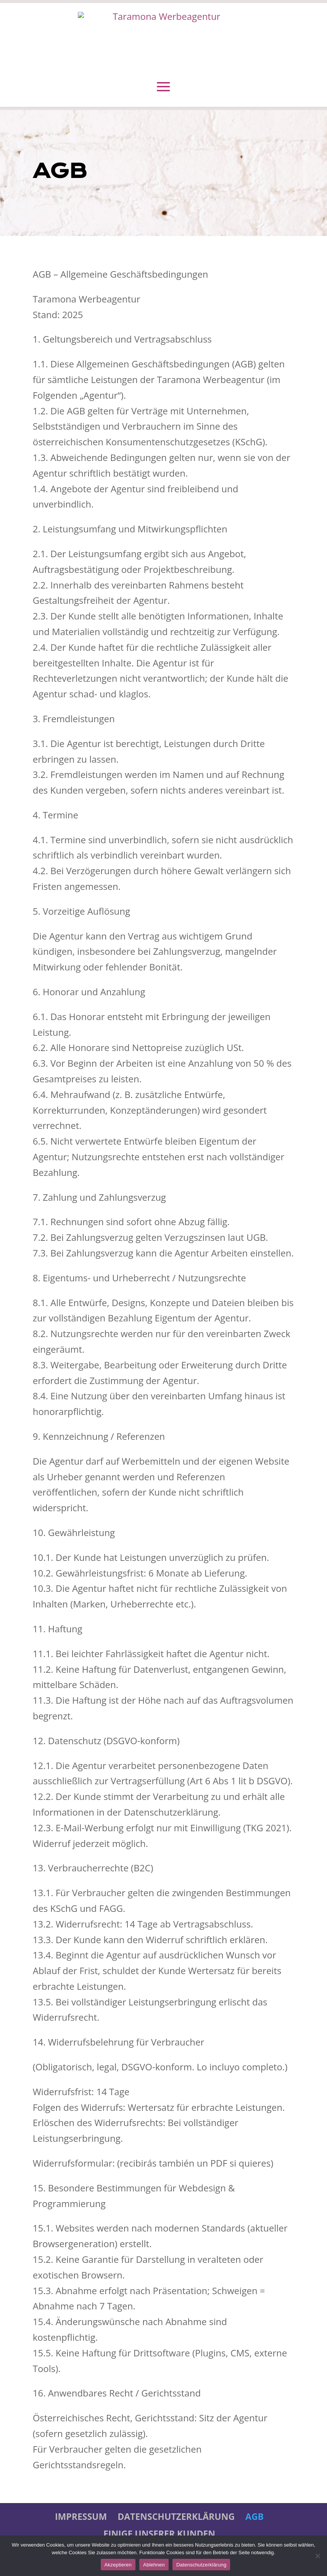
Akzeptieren (118, 2565)
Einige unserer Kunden (159, 2533)
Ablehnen (154, 2565)
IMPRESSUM (81, 2516)
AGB (254, 2516)
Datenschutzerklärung (176, 2516)
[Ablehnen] (317, 2556)
